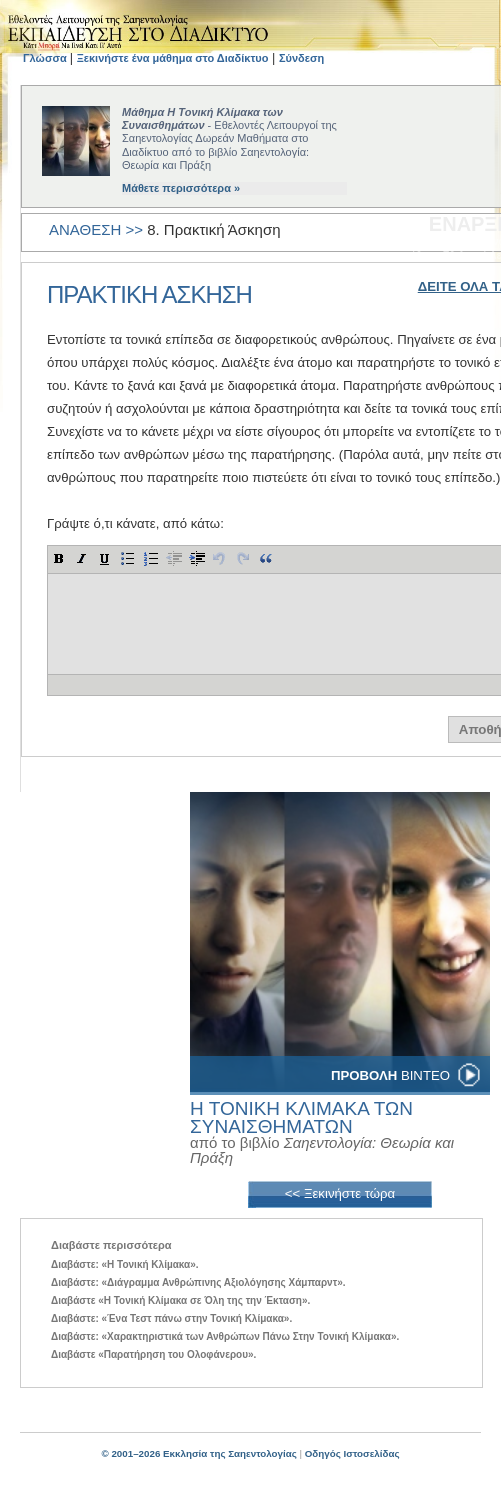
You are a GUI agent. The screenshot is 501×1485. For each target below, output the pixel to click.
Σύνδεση (301, 58)
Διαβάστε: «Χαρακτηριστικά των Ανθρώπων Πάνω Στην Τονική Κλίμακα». (225, 1336)
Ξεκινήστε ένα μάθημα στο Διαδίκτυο (173, 58)
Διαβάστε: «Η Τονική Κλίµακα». (125, 1264)
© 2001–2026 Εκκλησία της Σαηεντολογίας (198, 1453)
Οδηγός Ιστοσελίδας (352, 1453)
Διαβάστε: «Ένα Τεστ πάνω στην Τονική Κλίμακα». (171, 1318)
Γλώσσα (46, 58)
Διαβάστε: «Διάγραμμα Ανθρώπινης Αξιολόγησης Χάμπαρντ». (198, 1282)
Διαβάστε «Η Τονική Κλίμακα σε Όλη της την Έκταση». (180, 1300)
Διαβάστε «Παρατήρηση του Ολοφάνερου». (153, 1354)
